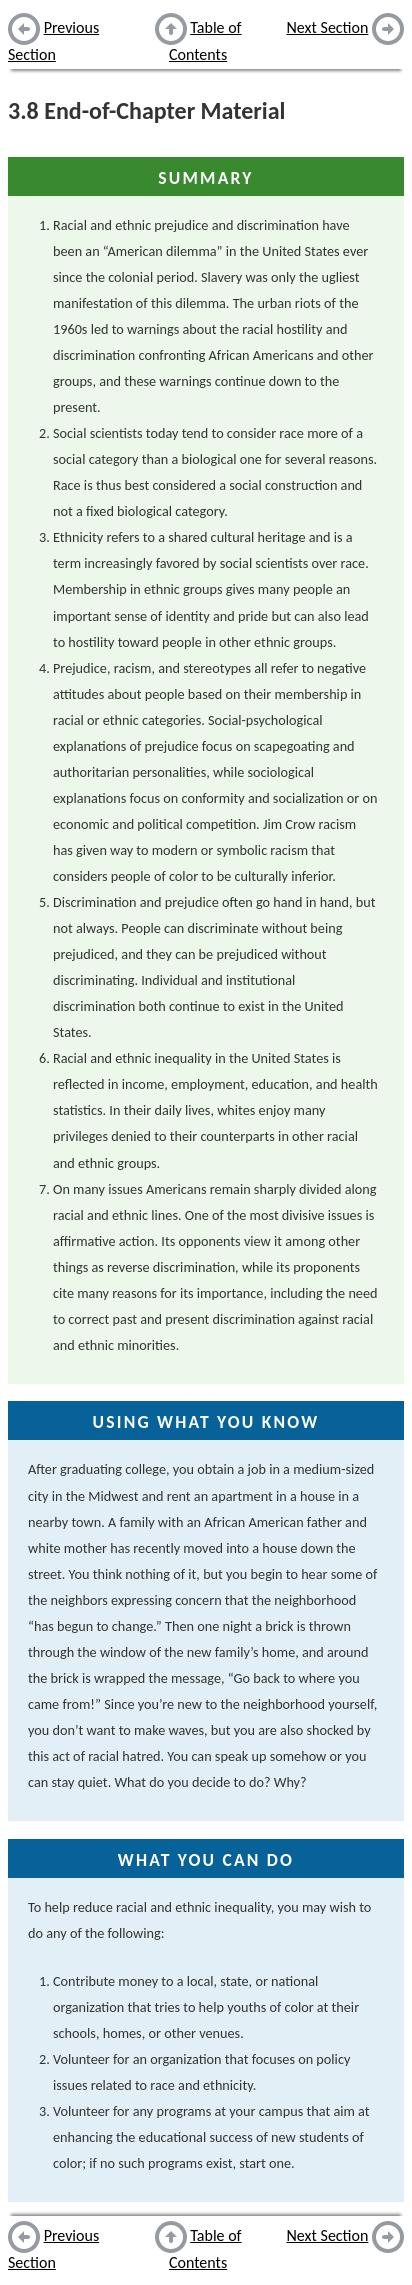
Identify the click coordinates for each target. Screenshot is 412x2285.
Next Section (328, 27)
